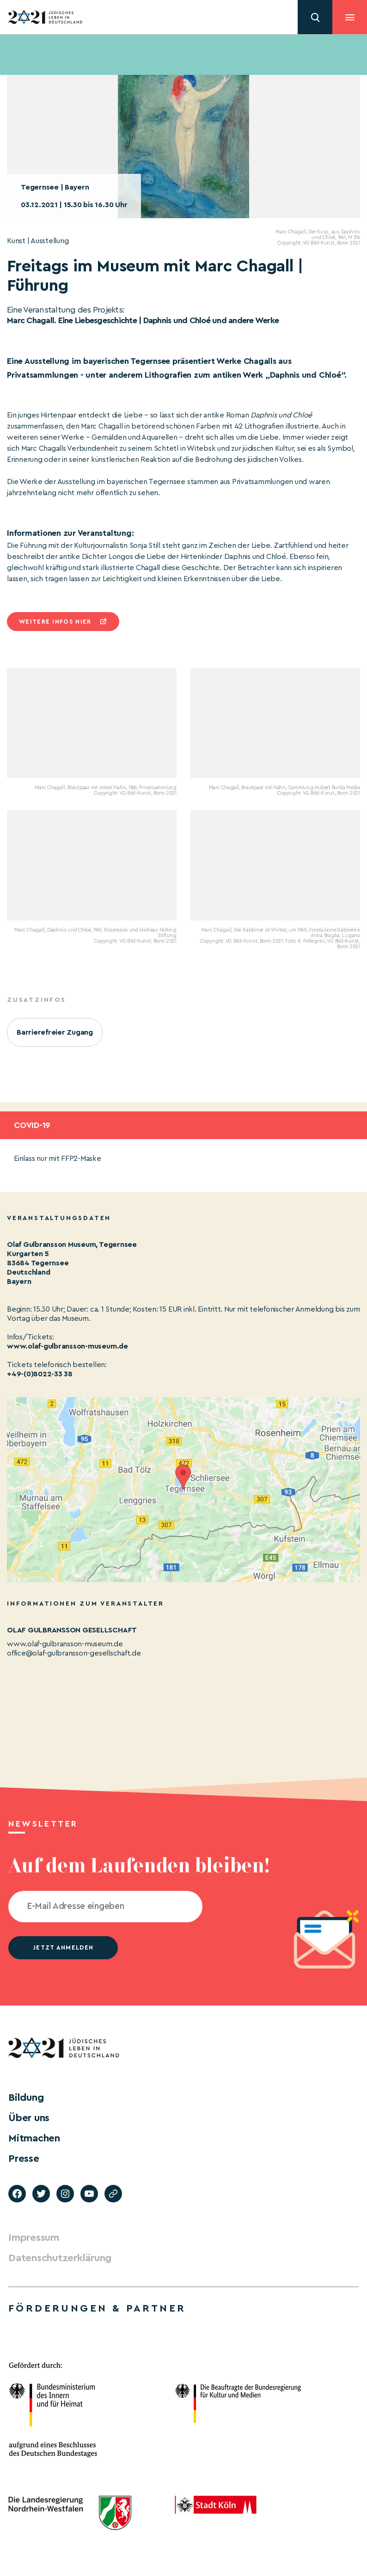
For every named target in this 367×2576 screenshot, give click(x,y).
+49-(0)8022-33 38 (40, 1374)
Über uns (28, 2118)
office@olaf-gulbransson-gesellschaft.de (74, 1653)
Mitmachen (34, 2138)
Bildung (25, 2097)
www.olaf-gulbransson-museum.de (67, 1346)
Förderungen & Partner (97, 2308)
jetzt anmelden (63, 1947)
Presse (23, 2158)
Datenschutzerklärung (59, 2258)
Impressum (33, 2238)
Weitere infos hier (55, 622)
